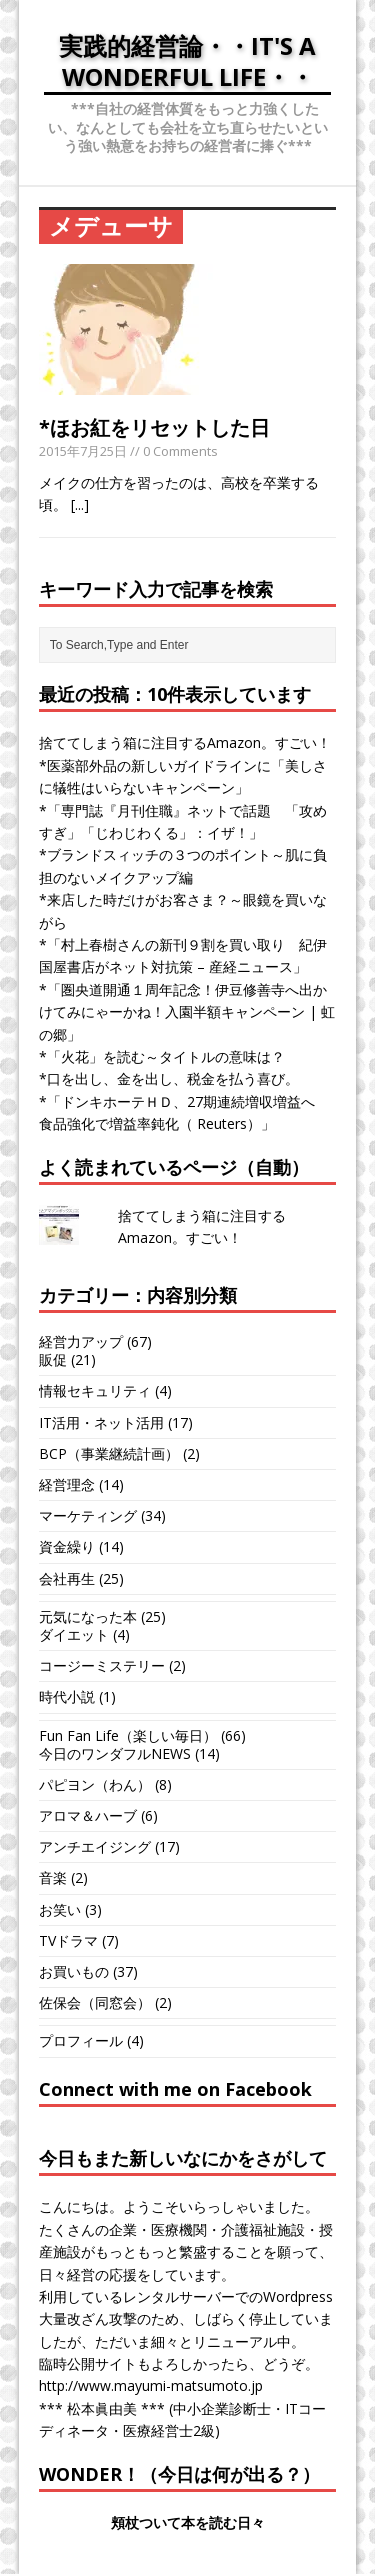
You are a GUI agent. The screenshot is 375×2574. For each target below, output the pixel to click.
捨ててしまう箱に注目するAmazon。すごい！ (185, 742)
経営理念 (67, 1484)
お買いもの (74, 1971)
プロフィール (81, 2040)
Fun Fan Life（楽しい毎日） (128, 1735)
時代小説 (67, 1696)
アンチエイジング (95, 1846)
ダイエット (74, 1634)
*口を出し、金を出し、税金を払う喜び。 (169, 1078)
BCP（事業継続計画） (109, 1453)
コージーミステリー (102, 1665)
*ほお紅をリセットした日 (154, 427)
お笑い (60, 1909)
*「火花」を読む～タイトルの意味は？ (162, 1056)
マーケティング (88, 1515)
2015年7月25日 (83, 451)
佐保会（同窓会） (95, 2002)
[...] (80, 504)
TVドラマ (68, 1940)
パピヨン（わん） (95, 1784)
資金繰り (67, 1546)
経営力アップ (81, 1341)
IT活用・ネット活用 (101, 1422)
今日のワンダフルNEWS (115, 1753)
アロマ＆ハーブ (88, 1815)
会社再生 (67, 1578)
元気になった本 (88, 1616)
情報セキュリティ (95, 1390)
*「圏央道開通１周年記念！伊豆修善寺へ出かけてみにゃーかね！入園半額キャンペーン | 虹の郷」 (187, 1012)
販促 (53, 1359)
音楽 (53, 1877)
